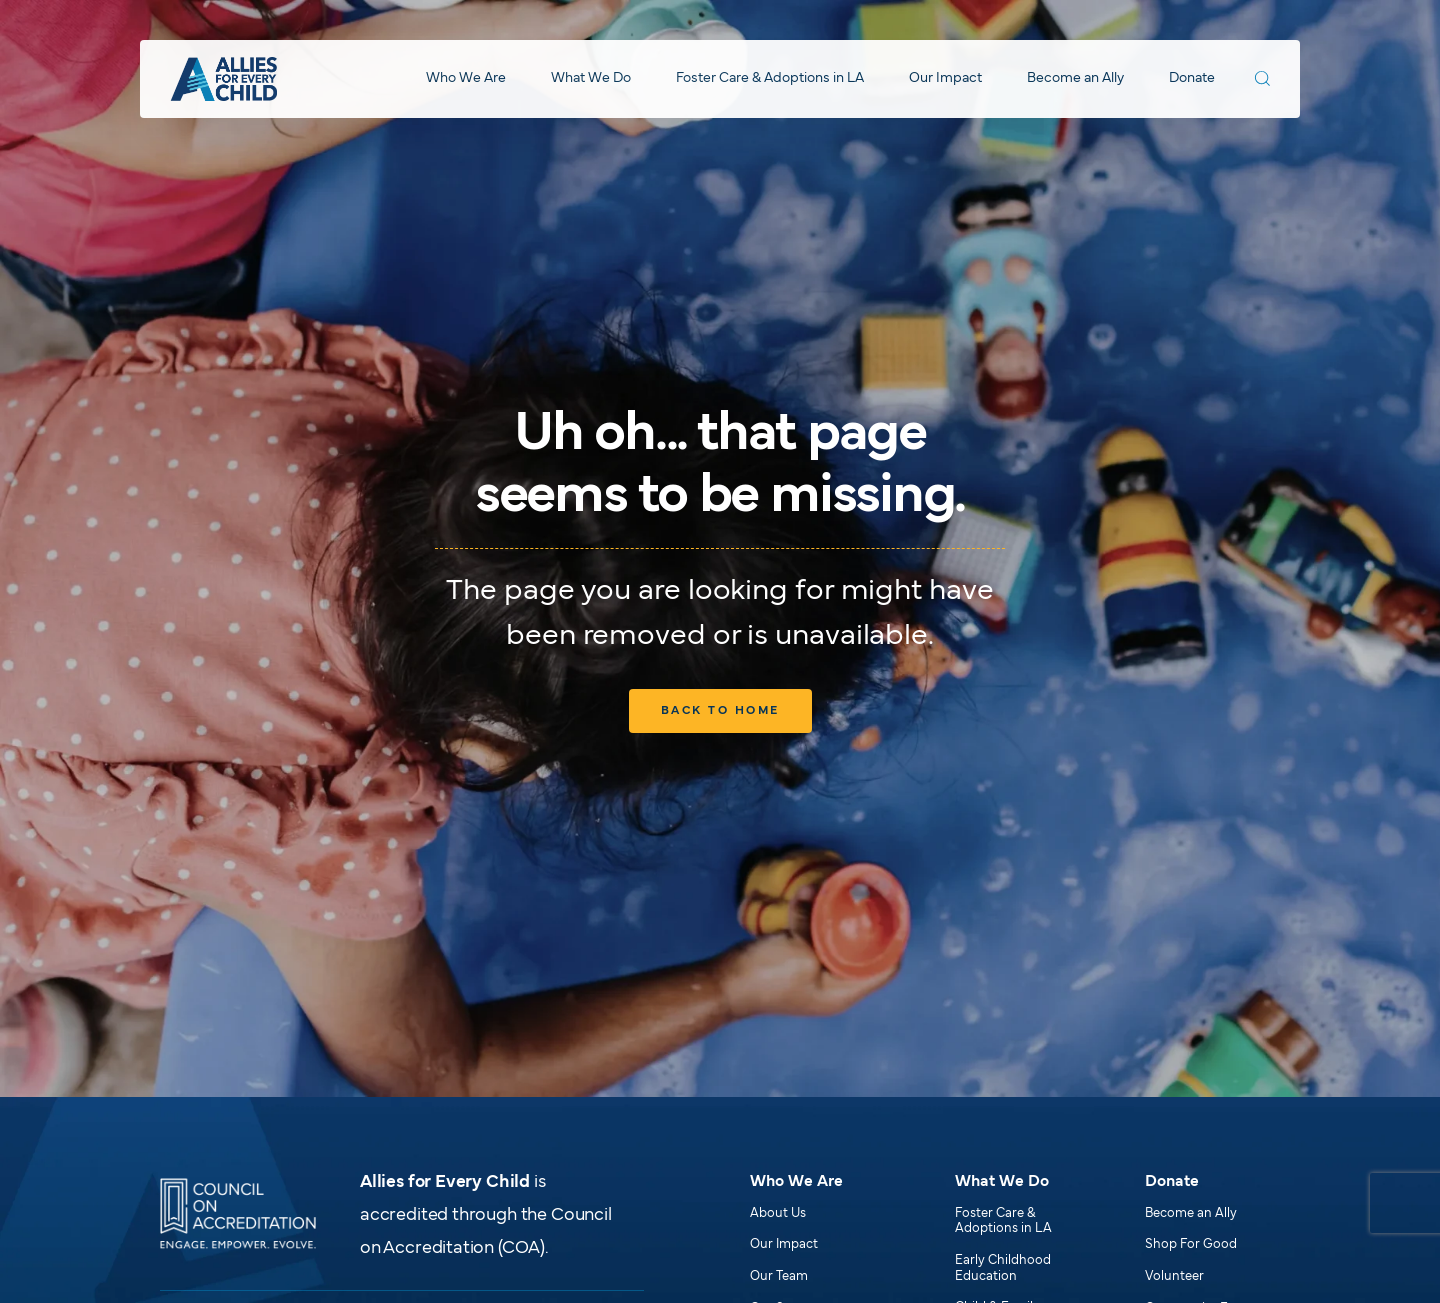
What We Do (591, 78)
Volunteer (1174, 1277)
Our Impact (945, 78)
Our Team (779, 1277)
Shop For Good (1191, 1245)
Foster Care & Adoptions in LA (770, 78)
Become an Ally (1075, 78)
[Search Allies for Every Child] (1262, 78)
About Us (778, 1214)
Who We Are (466, 78)
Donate (1192, 78)
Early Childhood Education (1003, 1269)
